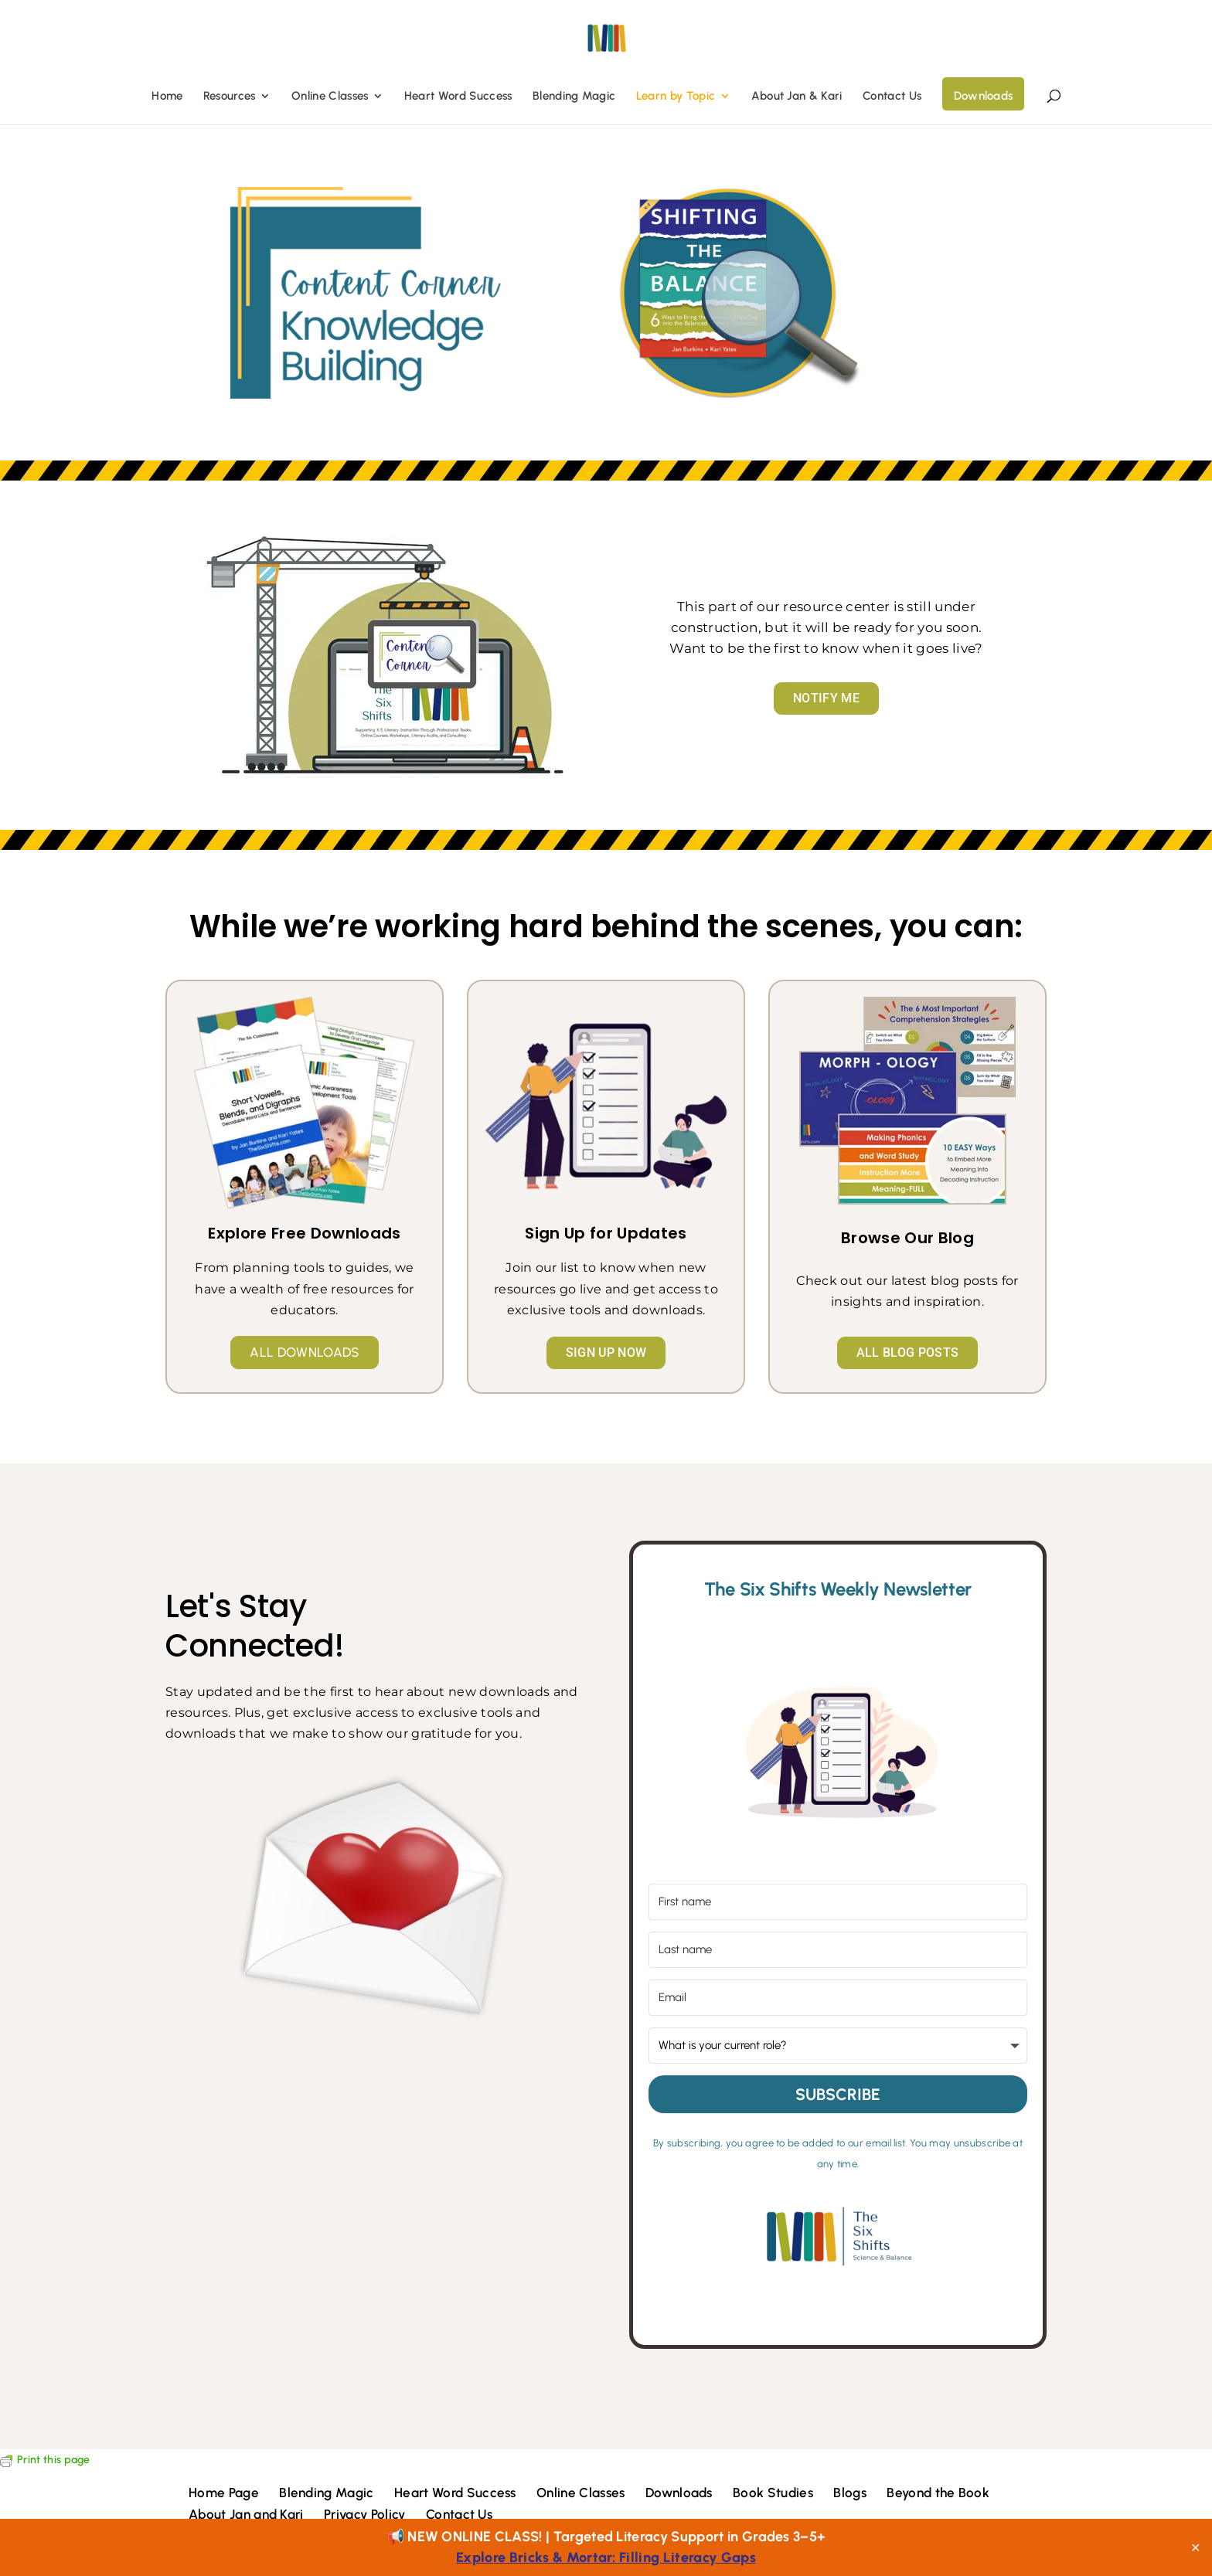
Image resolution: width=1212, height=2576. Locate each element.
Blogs (849, 2492)
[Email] (838, 1998)
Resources (229, 96)
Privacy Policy (364, 2514)
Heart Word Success (458, 96)
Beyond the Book (938, 2492)
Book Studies (773, 2492)
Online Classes (329, 96)
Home (167, 96)
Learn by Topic (675, 96)
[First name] (838, 1902)
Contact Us (892, 96)
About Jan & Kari (797, 96)
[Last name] (838, 1950)
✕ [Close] (1195, 2547)
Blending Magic (574, 96)
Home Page (224, 2492)
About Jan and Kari (246, 2514)
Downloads (983, 96)
